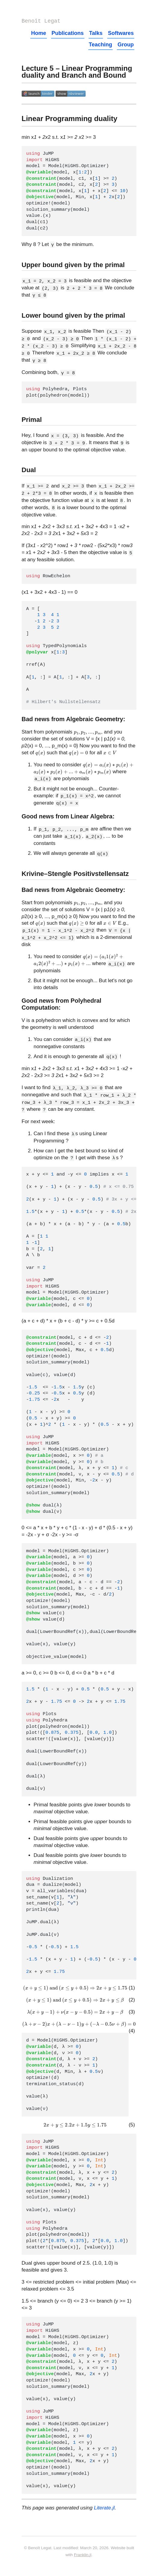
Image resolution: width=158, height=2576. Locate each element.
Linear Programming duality (69, 120)
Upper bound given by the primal (73, 266)
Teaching (100, 46)
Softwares (121, 34)
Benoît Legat (41, 21)
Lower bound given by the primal (73, 316)
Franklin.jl (82, 2556)
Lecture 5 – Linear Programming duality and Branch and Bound (77, 72)
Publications (68, 34)
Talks (96, 34)
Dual (29, 471)
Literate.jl (104, 2509)
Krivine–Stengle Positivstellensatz (75, 875)
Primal (32, 421)
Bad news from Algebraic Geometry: (73, 720)
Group (125, 46)
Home (38, 34)
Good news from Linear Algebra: (68, 817)
